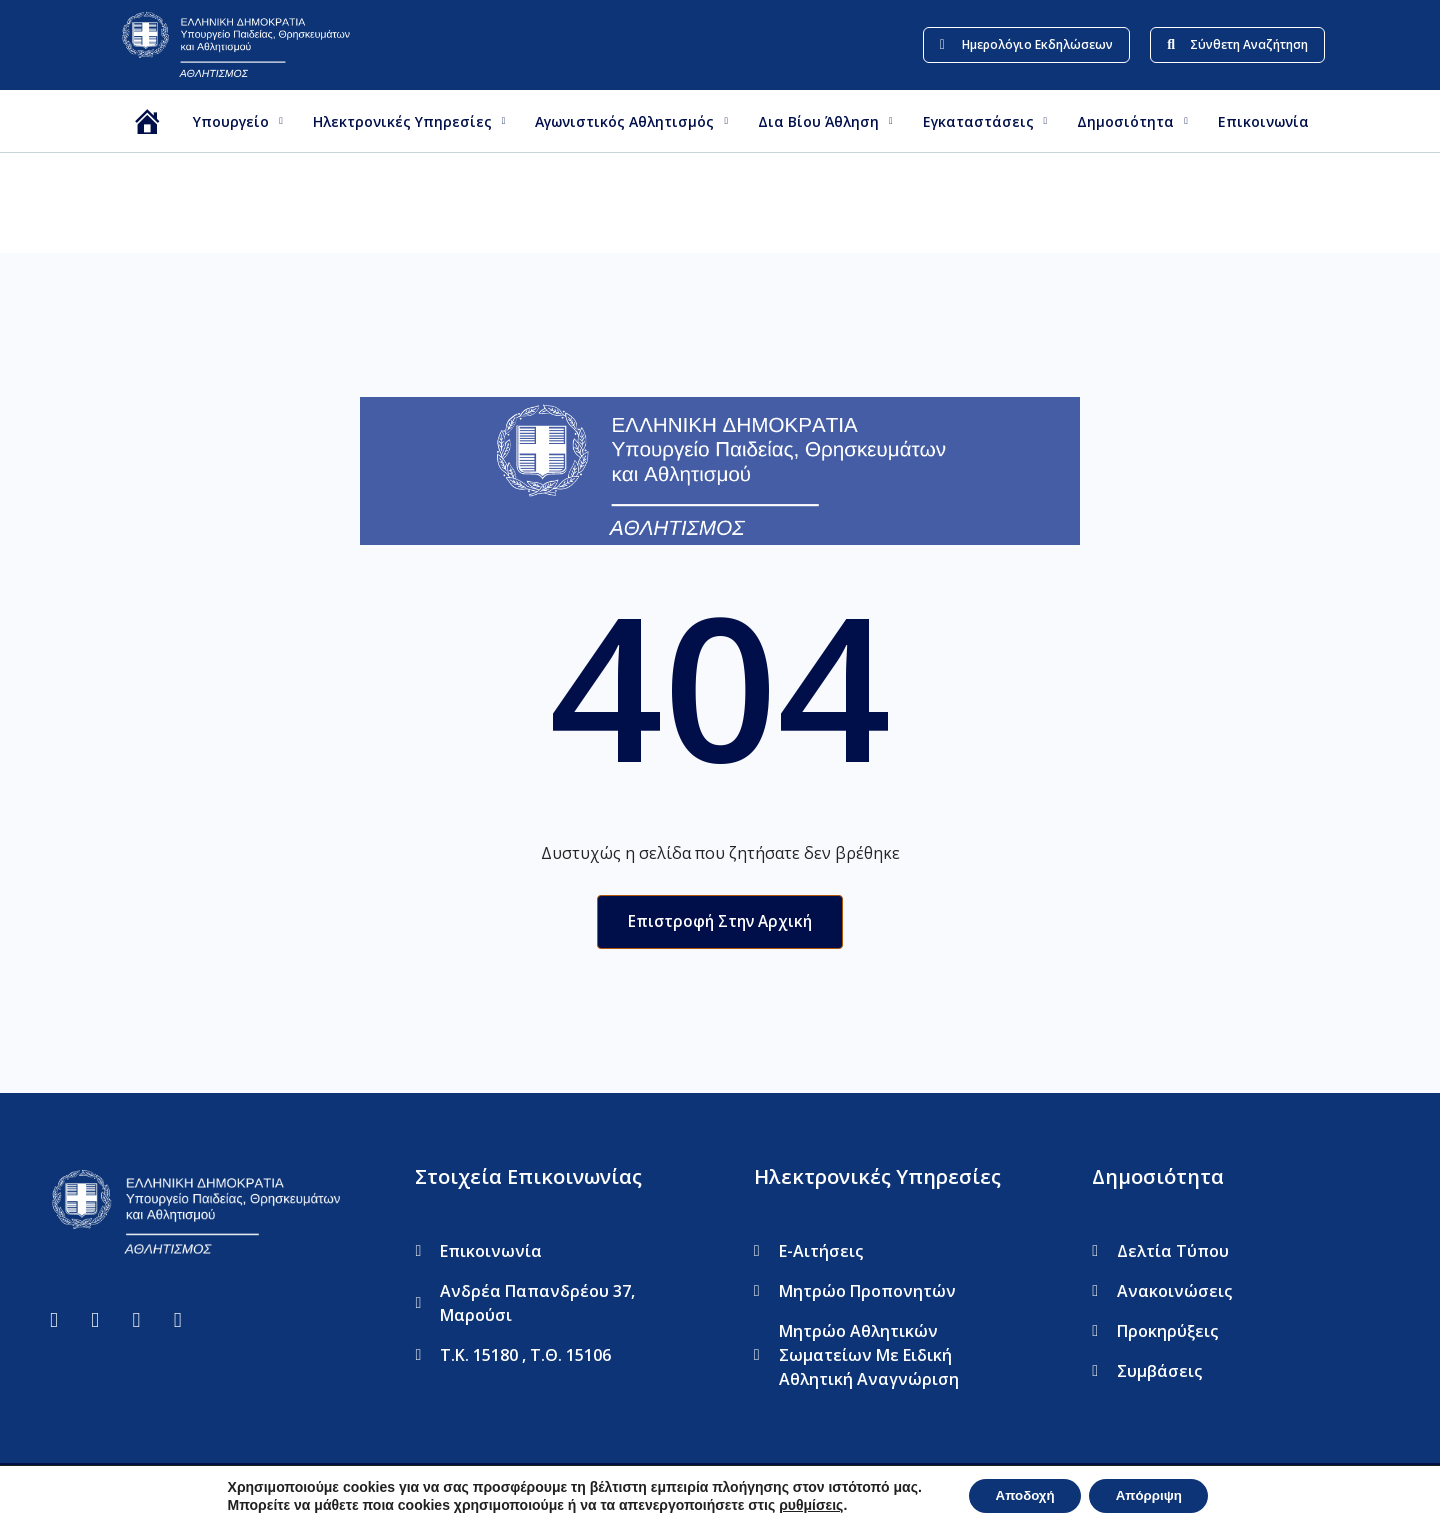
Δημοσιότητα (1132, 121)
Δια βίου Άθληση (825, 121)
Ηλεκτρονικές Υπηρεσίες (409, 121)
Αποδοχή (1020, 1495)
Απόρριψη (1154, 1495)
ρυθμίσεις (801, 1504)
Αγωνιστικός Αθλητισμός (631, 121)
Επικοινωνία (1263, 121)
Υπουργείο (238, 121)
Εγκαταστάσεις (985, 121)
